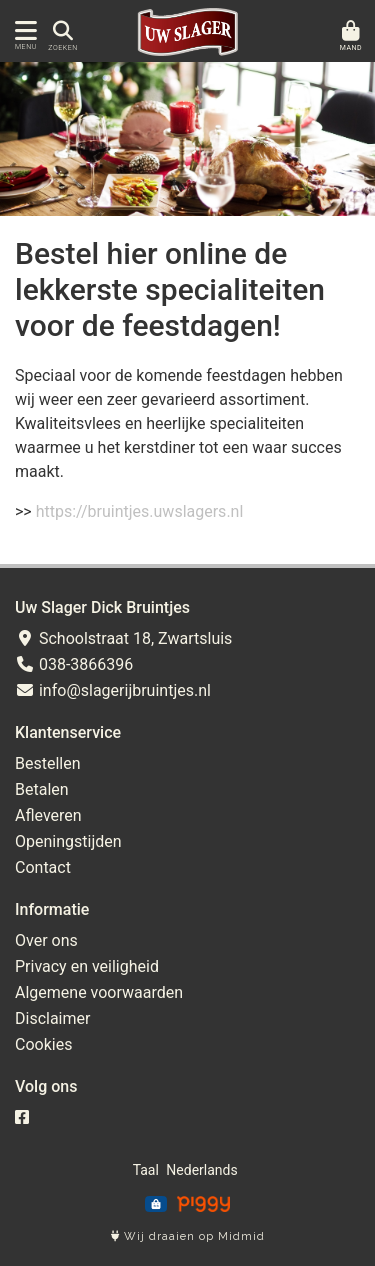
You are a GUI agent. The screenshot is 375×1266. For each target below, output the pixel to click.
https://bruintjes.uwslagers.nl (140, 511)
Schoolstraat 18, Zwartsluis (123, 638)
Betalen (42, 789)
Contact (43, 867)
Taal (146, 1170)
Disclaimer (52, 1018)
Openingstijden (68, 841)
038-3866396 (74, 664)
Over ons (46, 940)
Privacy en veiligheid (87, 966)
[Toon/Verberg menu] (22, 31)
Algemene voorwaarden (99, 992)
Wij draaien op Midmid (188, 1236)
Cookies (43, 1044)
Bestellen (48, 763)
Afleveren (48, 815)
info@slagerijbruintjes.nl (113, 690)
